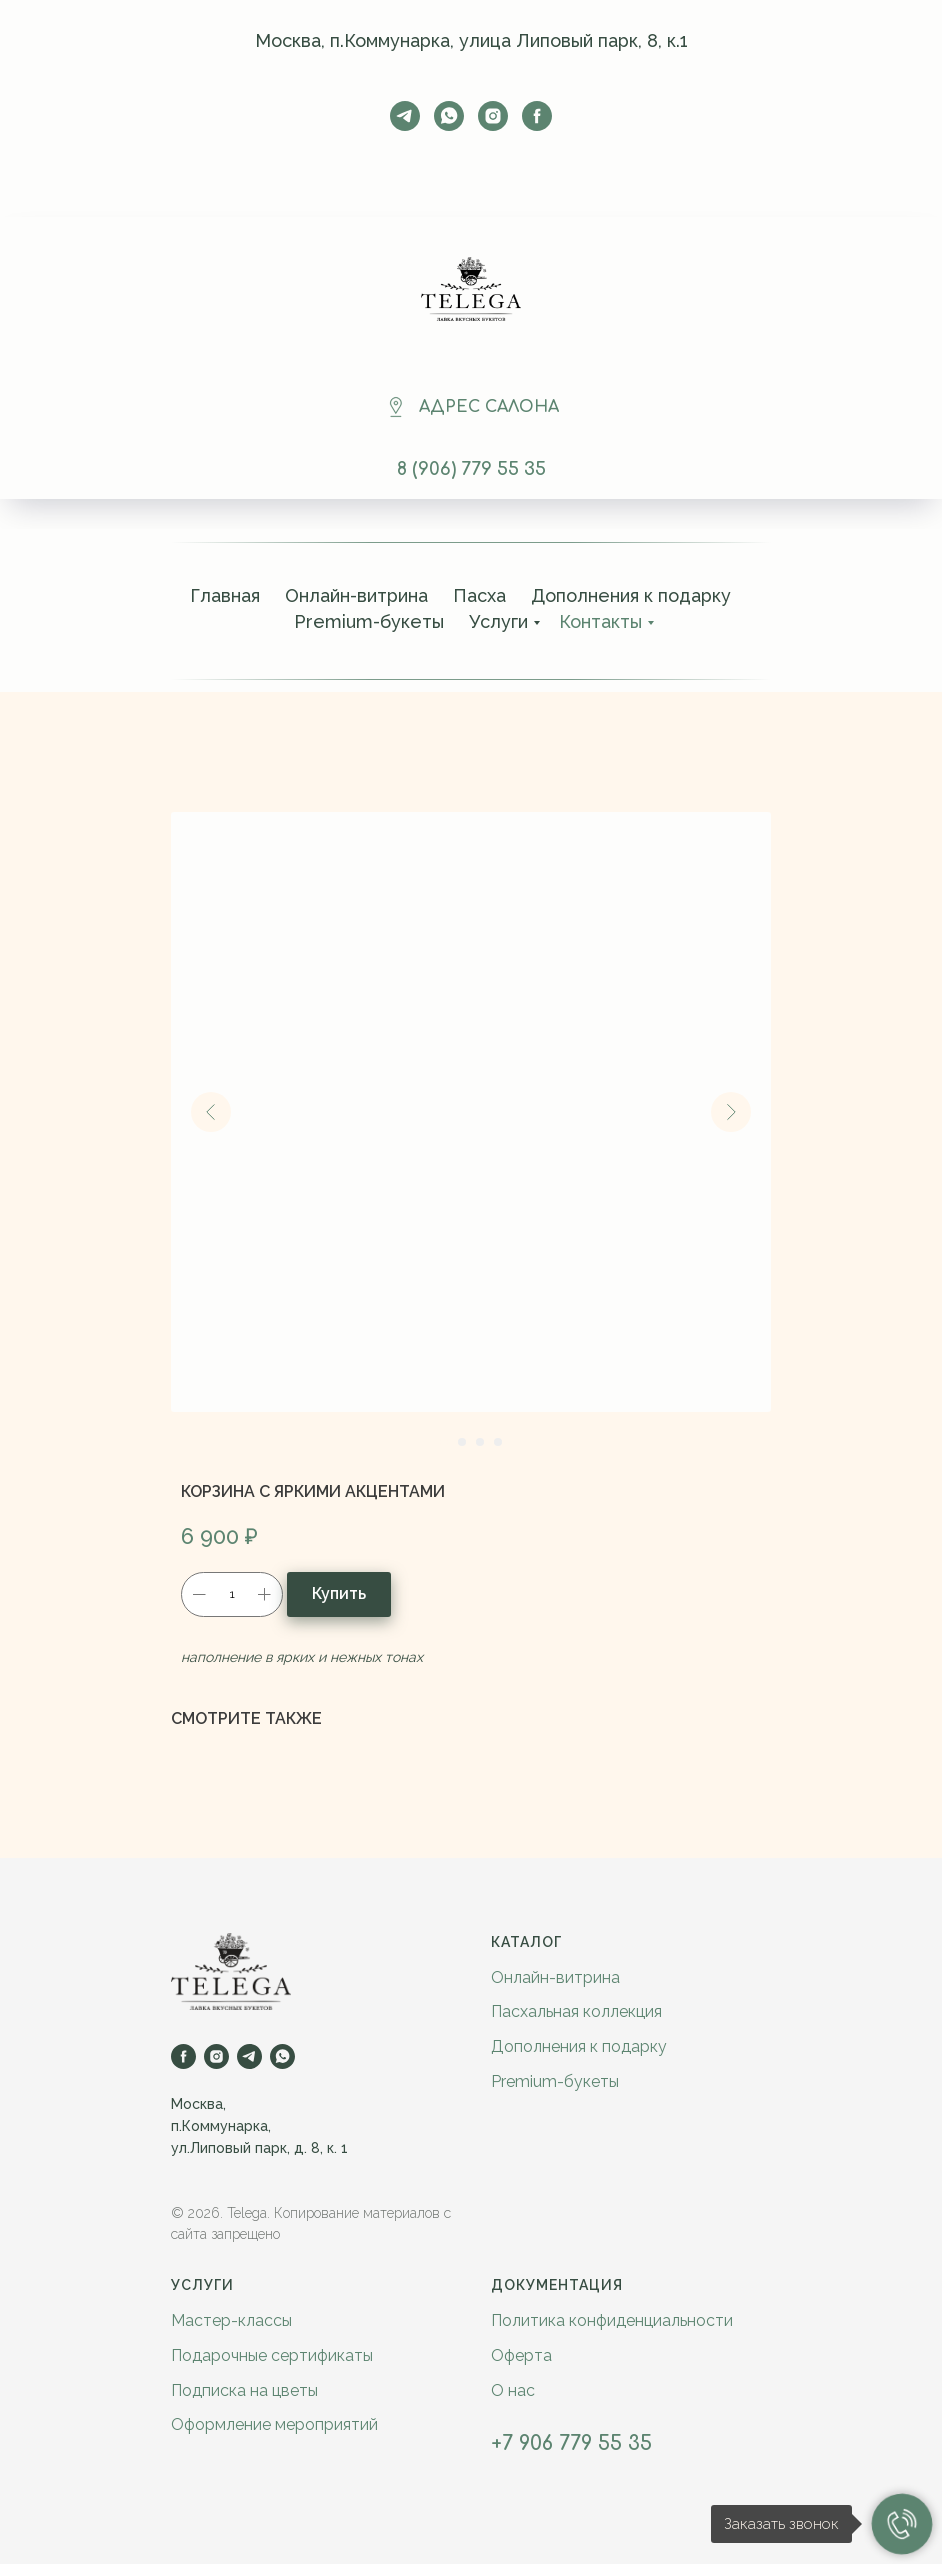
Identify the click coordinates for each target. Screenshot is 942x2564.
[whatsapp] (449, 116)
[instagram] (493, 116)
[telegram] (405, 116)
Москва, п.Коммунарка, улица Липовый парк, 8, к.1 (471, 40)
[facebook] (537, 116)
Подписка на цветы (244, 2390)
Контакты (600, 621)
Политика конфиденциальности (612, 2320)
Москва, (198, 2104)
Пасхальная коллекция (576, 2011)
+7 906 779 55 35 (571, 2443)
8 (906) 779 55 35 (471, 469)
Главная (225, 595)
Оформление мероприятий (274, 2424)
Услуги (498, 621)
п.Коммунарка (219, 2126)
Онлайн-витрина (356, 595)
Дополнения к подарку (631, 595)
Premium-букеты (369, 621)
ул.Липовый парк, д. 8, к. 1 (259, 2148)
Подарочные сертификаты (272, 2355)
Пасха (479, 595)
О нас (513, 2390)
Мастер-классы (231, 2320)
